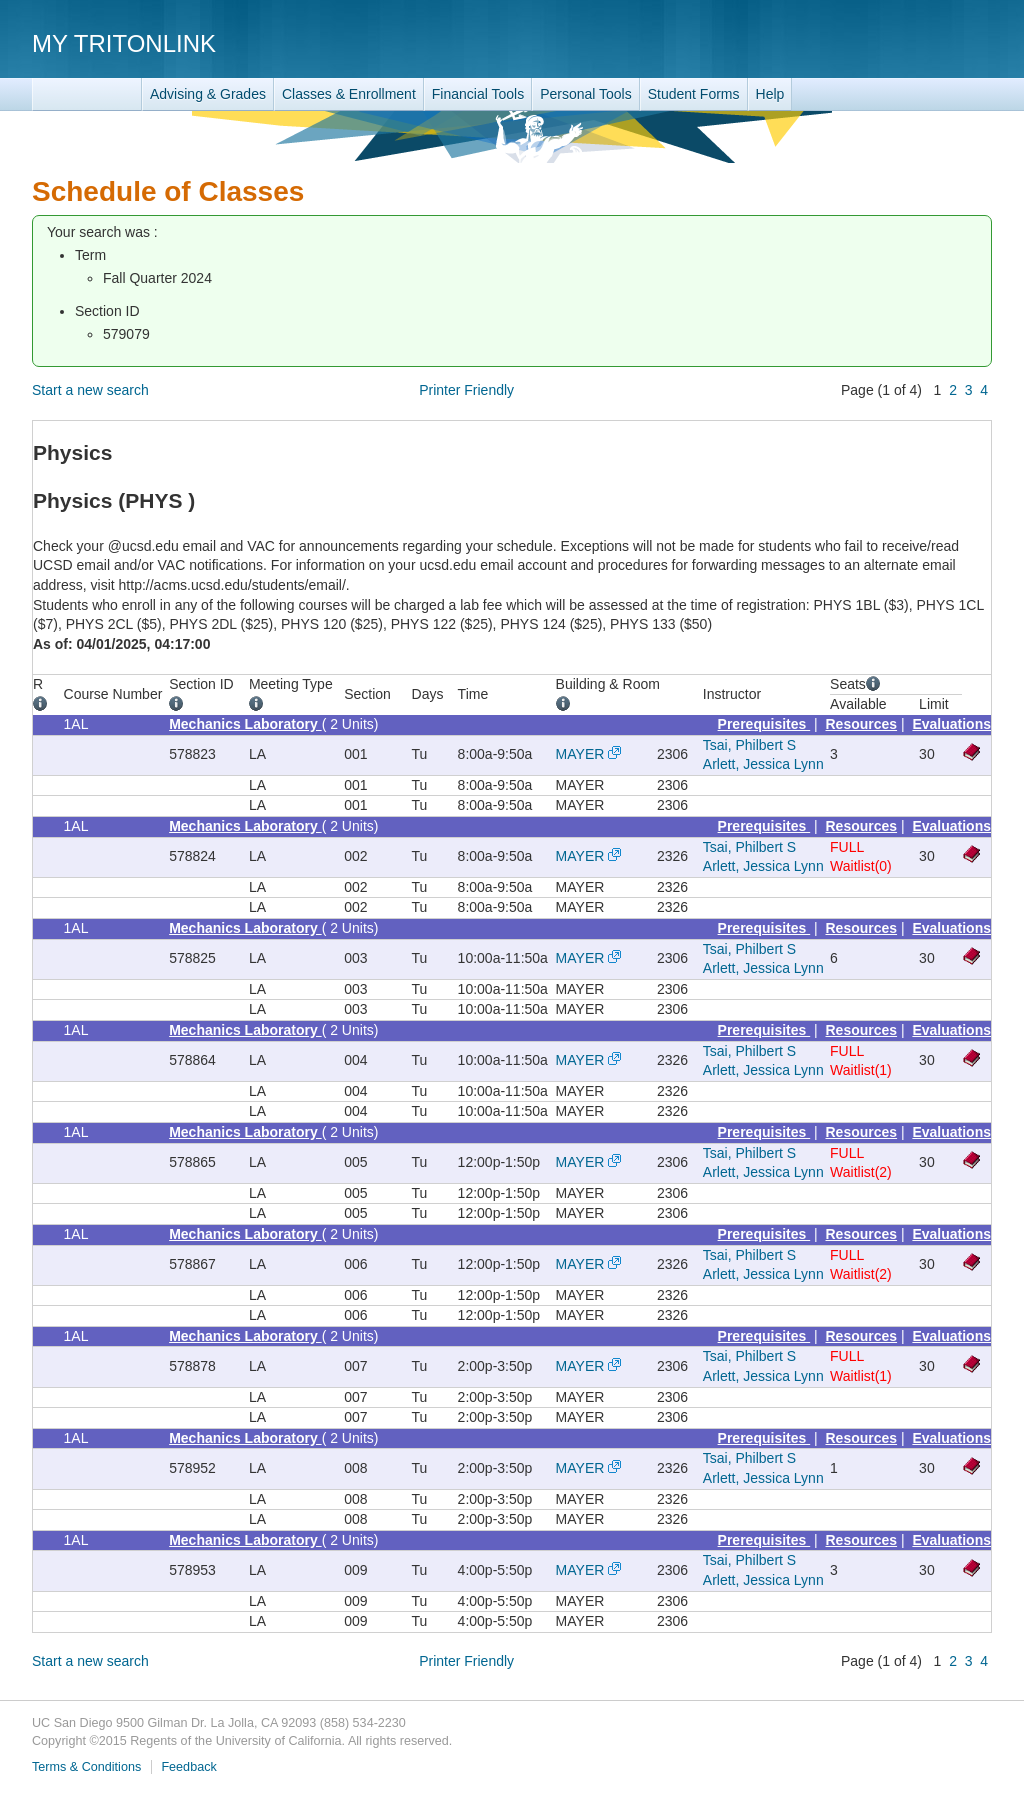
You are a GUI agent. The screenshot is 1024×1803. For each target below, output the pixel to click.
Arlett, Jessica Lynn (763, 764)
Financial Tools (478, 94)
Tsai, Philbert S (749, 745)
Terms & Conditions (86, 1767)
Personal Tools (586, 94)
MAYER (580, 754)
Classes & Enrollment (349, 94)
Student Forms (694, 94)
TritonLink (87, 94)
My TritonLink (124, 43)
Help (770, 94)
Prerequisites (764, 724)
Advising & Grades (208, 94)
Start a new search (90, 390)
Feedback (188, 1767)
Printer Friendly (466, 390)
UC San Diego (877, 42)
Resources (862, 724)
